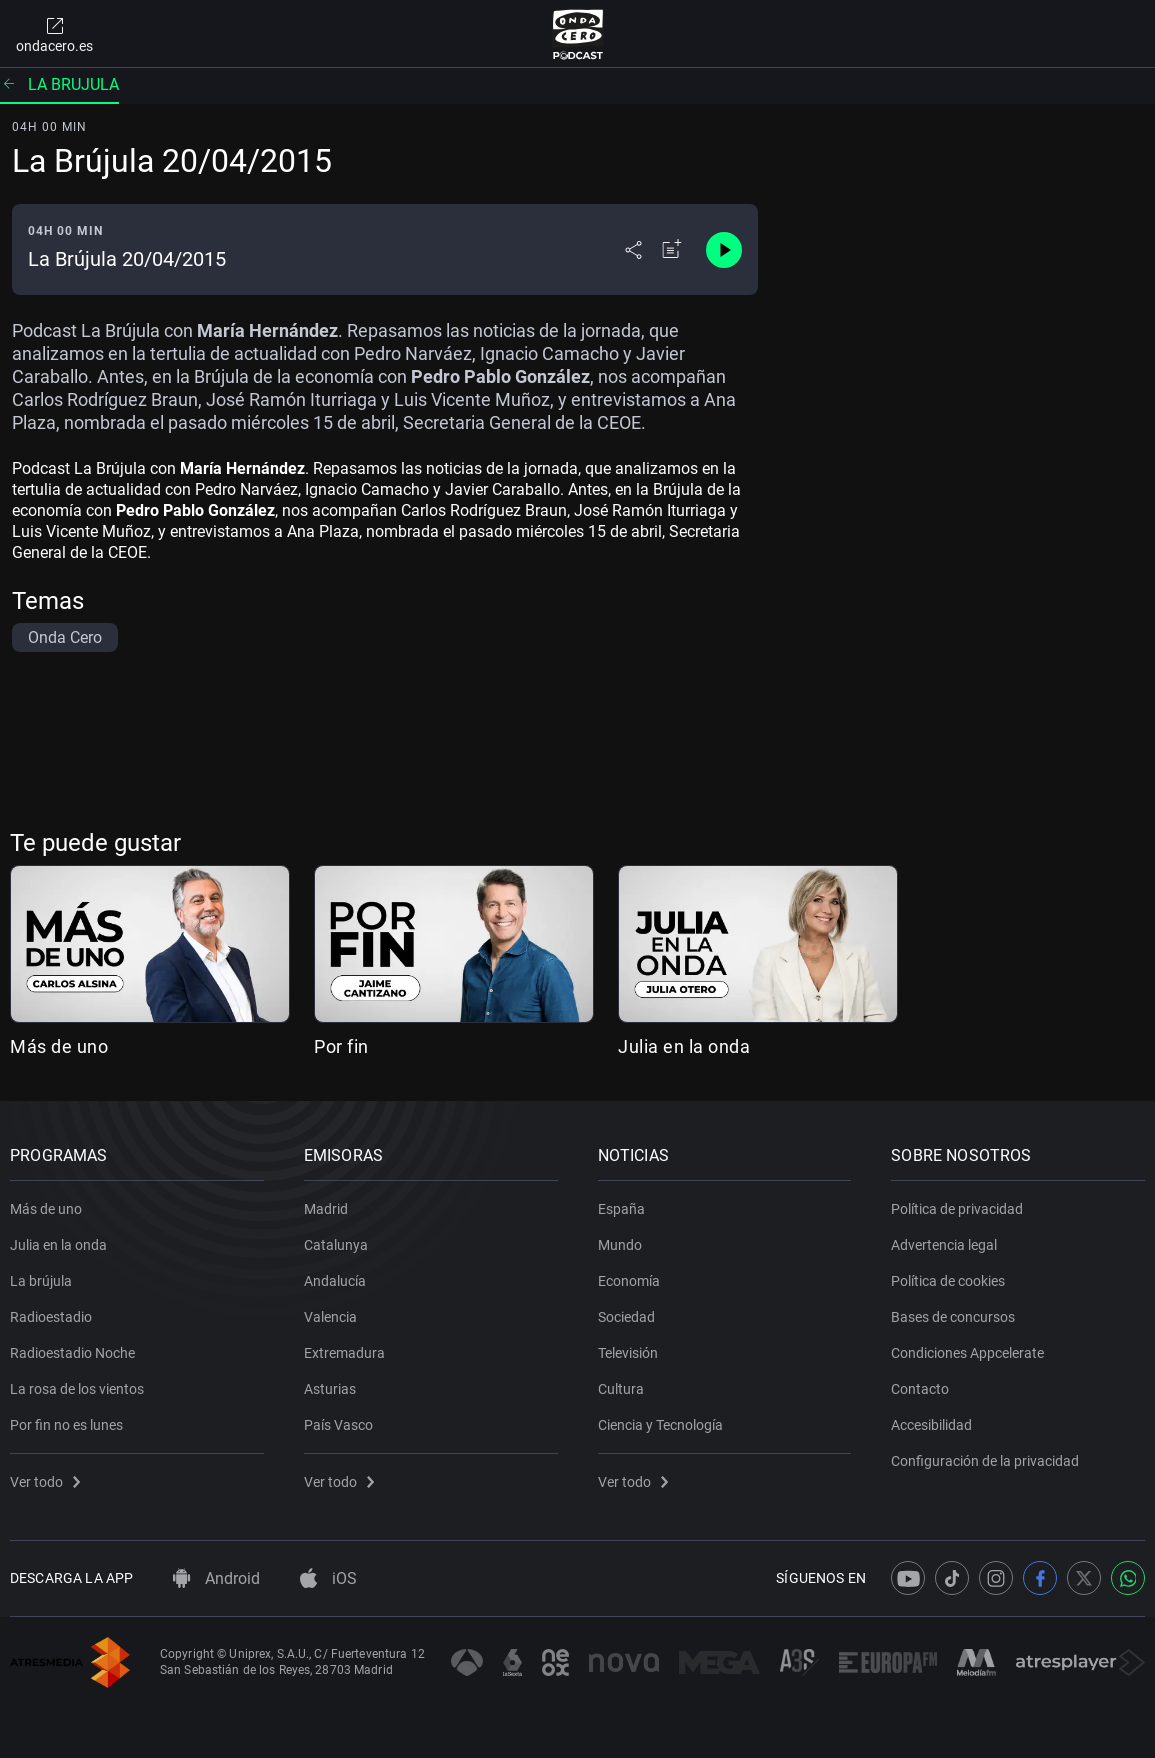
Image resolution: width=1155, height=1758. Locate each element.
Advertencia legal (944, 1245)
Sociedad (626, 1317)
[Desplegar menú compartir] (633, 250)
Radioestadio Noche (72, 1353)
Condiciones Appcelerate (967, 1353)
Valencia (330, 1317)
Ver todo (45, 1482)
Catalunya (336, 1245)
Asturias (330, 1389)
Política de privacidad (957, 1209)
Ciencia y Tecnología (660, 1425)
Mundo (620, 1245)
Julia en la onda (684, 1046)
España (621, 1209)
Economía (629, 1281)
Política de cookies (948, 1281)
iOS (328, 1578)
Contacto (920, 1389)
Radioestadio (51, 1317)
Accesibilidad (931, 1425)
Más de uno (59, 1046)
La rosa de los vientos (77, 1389)
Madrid (326, 1209)
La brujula (59, 84)
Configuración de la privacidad (985, 1461)
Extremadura (344, 1353)
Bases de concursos (953, 1317)
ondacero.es (54, 34)
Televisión (628, 1353)
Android (216, 1578)
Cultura (621, 1389)
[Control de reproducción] (724, 250)
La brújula (41, 1281)
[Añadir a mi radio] (672, 250)
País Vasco (338, 1425)
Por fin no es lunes (66, 1425)
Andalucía (335, 1281)
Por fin (341, 1046)
